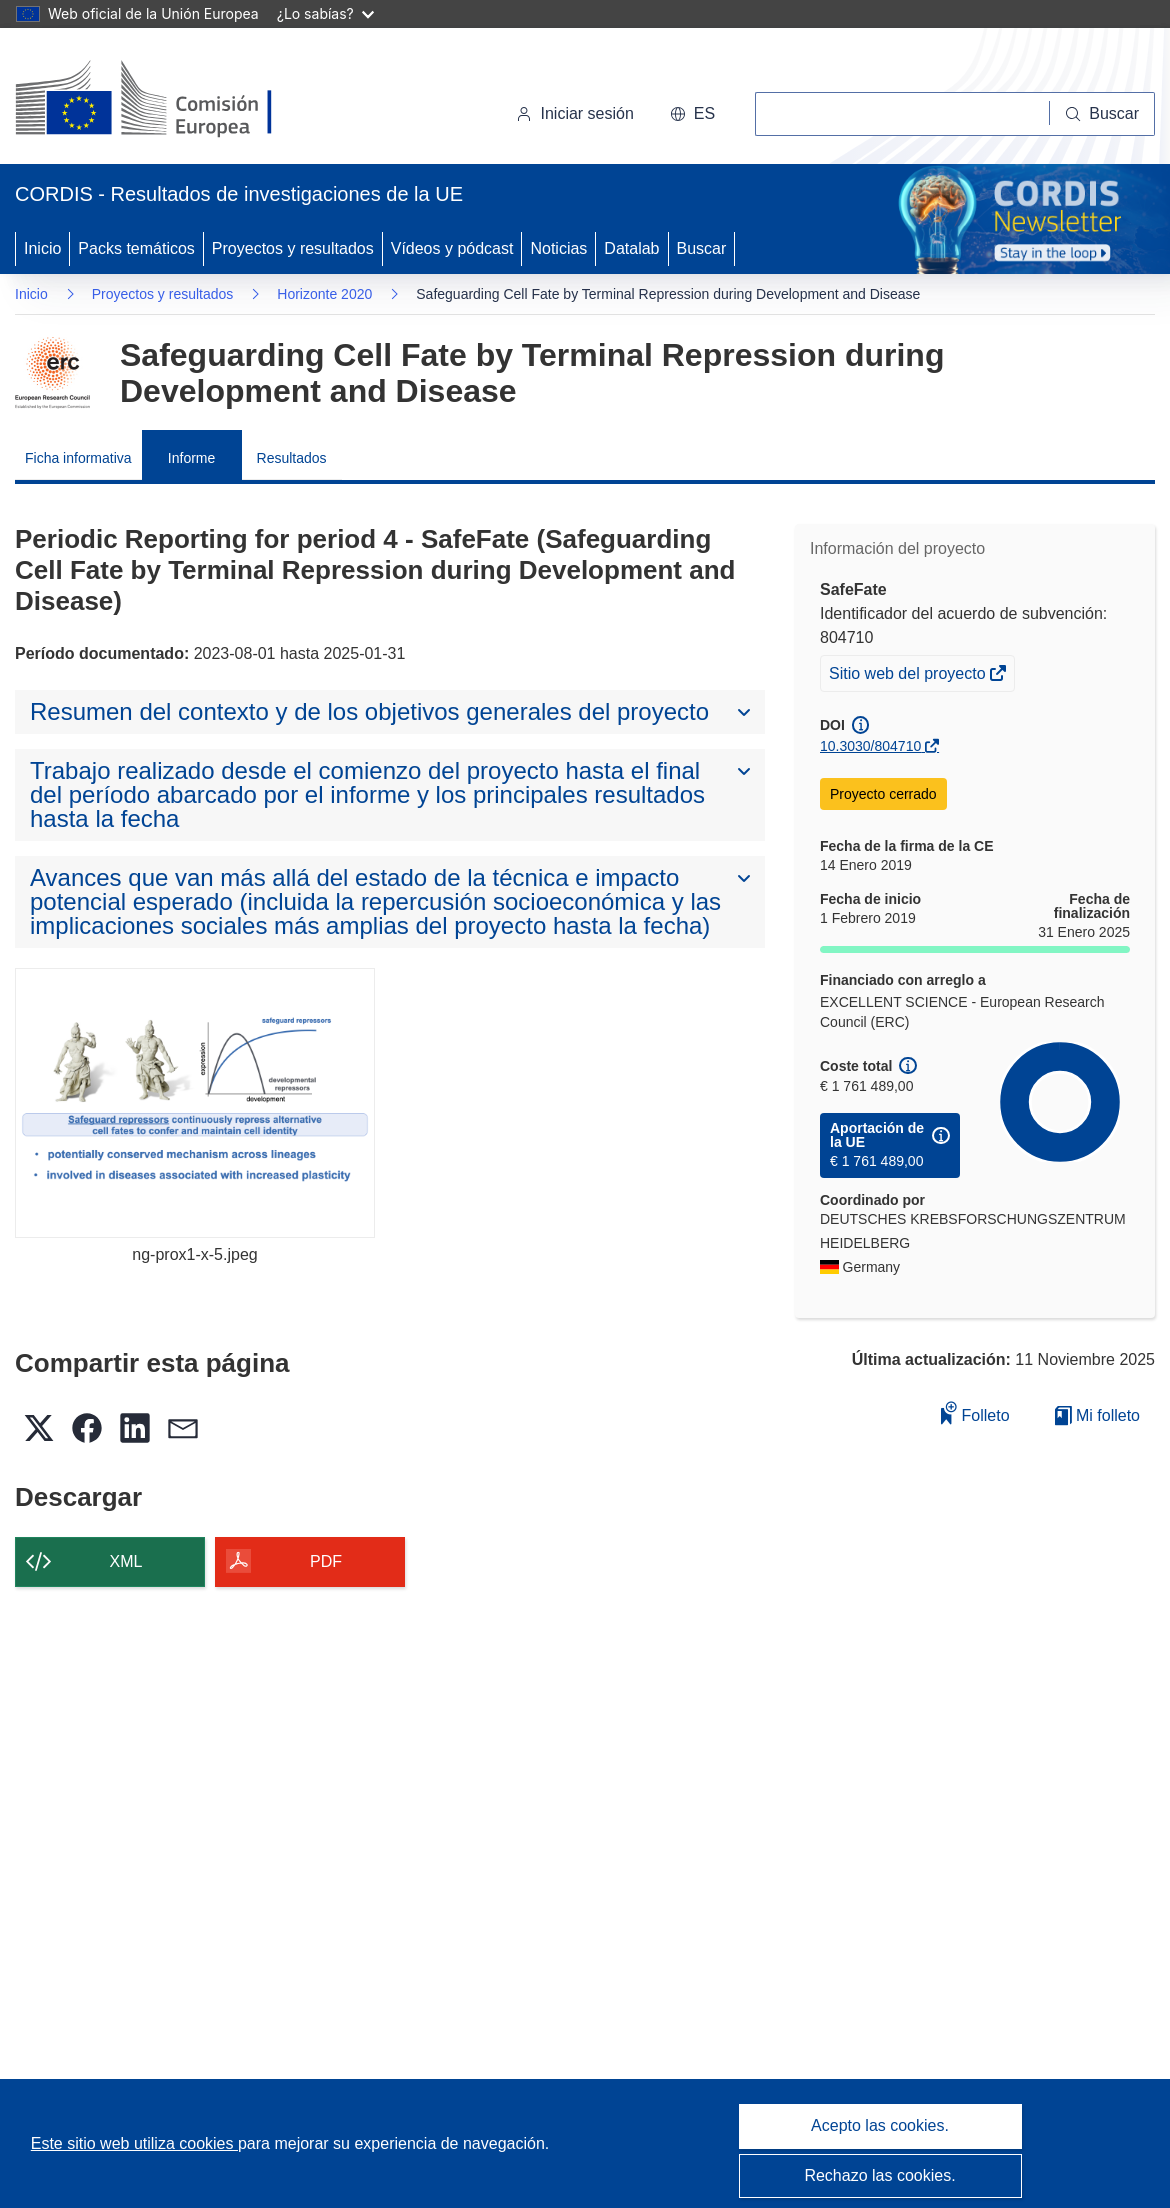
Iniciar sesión (574, 113)
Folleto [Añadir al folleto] (975, 1412)
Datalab (631, 248)
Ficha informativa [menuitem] (78, 458)
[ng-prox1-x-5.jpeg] (195, 1103)
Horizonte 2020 (324, 294)
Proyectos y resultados (293, 248)
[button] (692, 114)
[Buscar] (1102, 114)
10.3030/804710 (870, 746)
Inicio (42, 248)
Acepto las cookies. (880, 2125)
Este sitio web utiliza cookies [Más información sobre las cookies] (134, 2143)
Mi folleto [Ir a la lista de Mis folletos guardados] (1097, 1415)
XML (126, 1561)
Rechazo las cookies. (879, 2175)
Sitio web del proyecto (909, 676)
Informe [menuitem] (191, 458)
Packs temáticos (136, 248)
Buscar (702, 248)
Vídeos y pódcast (452, 248)
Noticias (558, 248)
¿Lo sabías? (325, 13)
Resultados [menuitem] (292, 458)
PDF (326, 1561)
